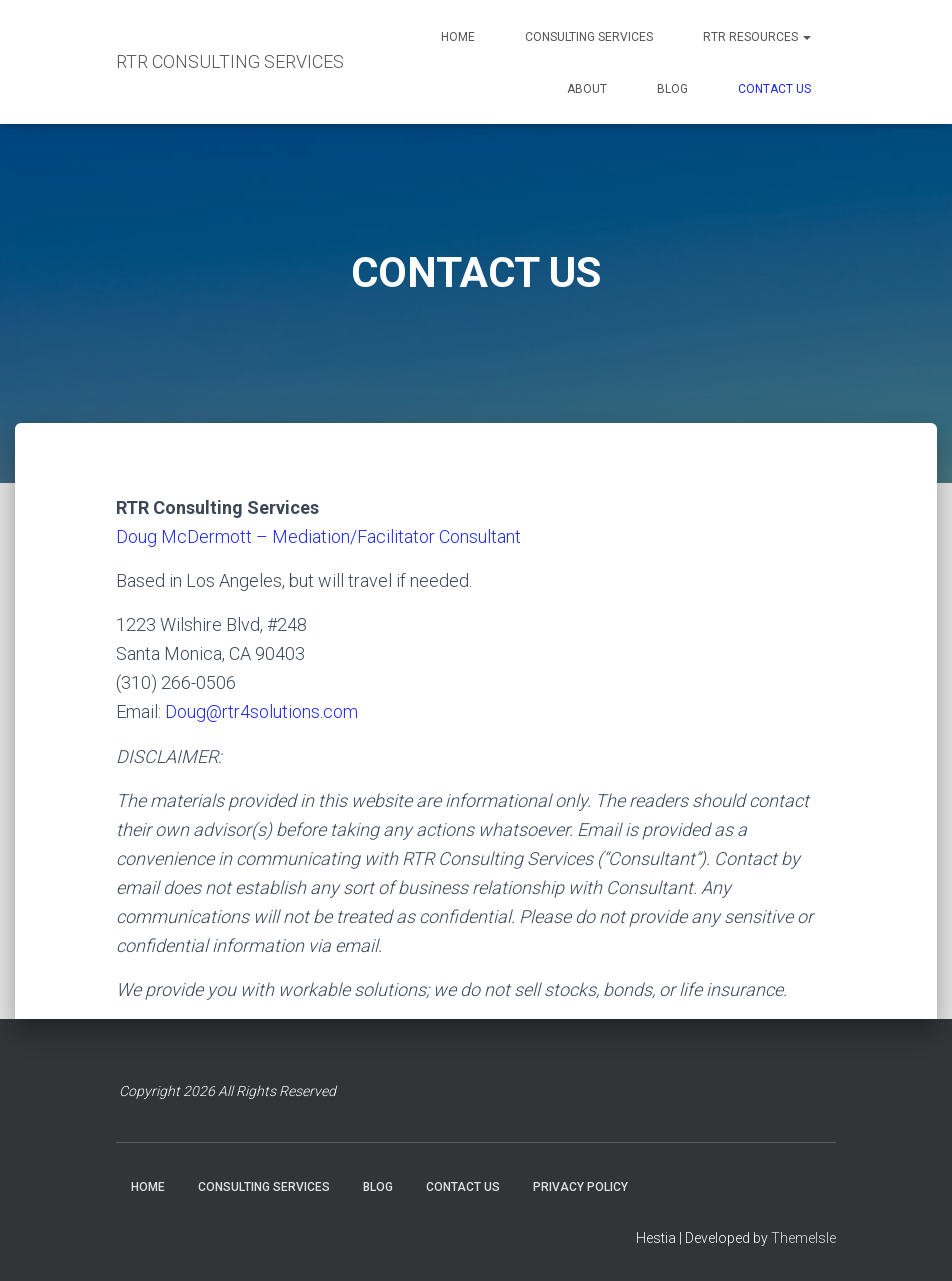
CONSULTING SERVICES (589, 37)
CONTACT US (774, 89)
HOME (458, 37)
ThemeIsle (803, 1238)
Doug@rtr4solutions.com (261, 711)
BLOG (672, 89)
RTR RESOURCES (757, 37)
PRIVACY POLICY (580, 1187)
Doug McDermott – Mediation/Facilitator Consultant (318, 536)
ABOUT (587, 89)
